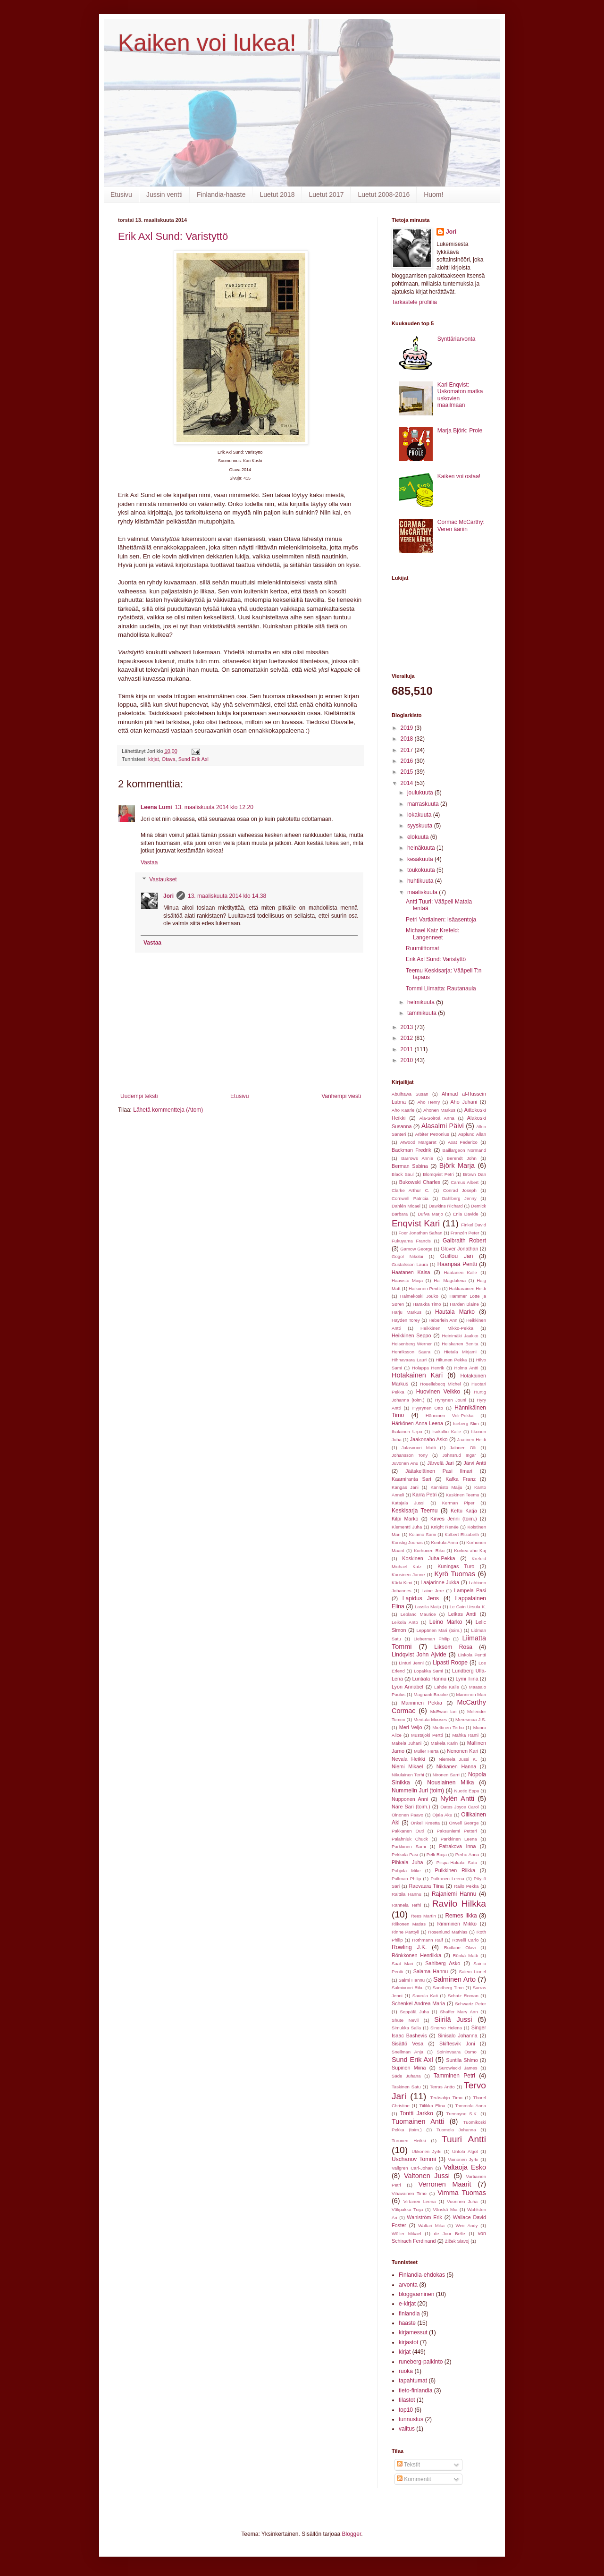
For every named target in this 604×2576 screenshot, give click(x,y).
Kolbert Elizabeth (462, 1534)
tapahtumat (413, 2380)
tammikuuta (422, 1013)
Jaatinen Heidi (471, 1439)
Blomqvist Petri (438, 1174)
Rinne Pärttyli (405, 1931)
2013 (408, 1027)
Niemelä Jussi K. (458, 1759)
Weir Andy (467, 2225)
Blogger (351, 2534)
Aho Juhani (464, 1102)
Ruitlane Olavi (460, 1947)
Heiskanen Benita (460, 1343)
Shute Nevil (405, 2020)
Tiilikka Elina (432, 2105)
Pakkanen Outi (408, 1830)
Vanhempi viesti (341, 1096)
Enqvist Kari (416, 1223)
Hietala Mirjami (460, 1351)
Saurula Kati (425, 1995)
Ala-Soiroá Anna (436, 1118)
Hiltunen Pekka (451, 1359)
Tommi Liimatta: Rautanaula (441, 988)
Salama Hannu (430, 1971)
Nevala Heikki (408, 1759)
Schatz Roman (463, 1995)
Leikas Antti (462, 1614)
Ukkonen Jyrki (426, 2151)
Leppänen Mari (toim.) (438, 1630)
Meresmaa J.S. (470, 1719)
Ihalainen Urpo (407, 1431)
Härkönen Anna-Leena (417, 1423)
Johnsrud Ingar (459, 1455)
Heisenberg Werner (412, 1343)
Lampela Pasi (470, 1590)
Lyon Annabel (407, 1686)
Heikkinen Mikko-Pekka (446, 1328)
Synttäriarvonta (456, 339)
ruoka (406, 2371)
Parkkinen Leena (459, 1838)
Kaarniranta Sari (411, 1479)
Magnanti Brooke (431, 1694)
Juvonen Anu (405, 1463)
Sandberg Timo (448, 1987)
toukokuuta (421, 870)
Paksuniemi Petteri (456, 1830)
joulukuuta (421, 792)
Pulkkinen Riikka (455, 1870)
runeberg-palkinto (421, 2361)
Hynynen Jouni (450, 1399)
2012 (408, 1038)
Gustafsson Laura (410, 1264)
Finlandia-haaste (221, 194)
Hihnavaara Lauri (409, 1359)
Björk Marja (457, 1165)
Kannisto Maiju (446, 1487)
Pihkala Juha (407, 1862)
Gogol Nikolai (407, 1256)
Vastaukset (162, 879)
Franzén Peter (465, 1232)
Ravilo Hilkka (459, 1904)
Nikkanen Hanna (456, 1766)
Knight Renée (445, 1526)
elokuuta (418, 837)
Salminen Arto (454, 1979)
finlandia (409, 2313)
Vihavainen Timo (409, 2193)
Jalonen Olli (463, 1447)
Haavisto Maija (407, 1280)
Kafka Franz (460, 1479)
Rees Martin (423, 1915)
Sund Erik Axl (193, 759)
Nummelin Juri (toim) (418, 1790)
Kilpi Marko (405, 1518)
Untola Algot (465, 2151)
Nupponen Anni (410, 1799)
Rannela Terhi (406, 1905)
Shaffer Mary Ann (459, 2011)
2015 (408, 772)
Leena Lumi (156, 807)
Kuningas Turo (455, 1566)
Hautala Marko (455, 1312)
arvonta (408, 2284)
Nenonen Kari (462, 1751)
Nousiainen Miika (450, 1782)
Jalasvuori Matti (419, 1447)
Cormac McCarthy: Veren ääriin (461, 525)
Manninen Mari (471, 1694)
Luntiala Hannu (429, 1678)
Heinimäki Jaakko (460, 1335)
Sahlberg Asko (442, 1963)
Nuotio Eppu (466, 1790)
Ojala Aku (442, 1814)
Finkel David (473, 1224)
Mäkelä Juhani (406, 1743)
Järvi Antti (474, 1463)
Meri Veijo (410, 1727)
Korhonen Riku (429, 1550)
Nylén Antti (457, 1798)
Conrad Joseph (460, 1190)
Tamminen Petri (454, 2075)
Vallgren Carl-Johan (412, 2168)
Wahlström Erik (424, 2217)
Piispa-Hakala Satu (456, 1862)
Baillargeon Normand (464, 1150)
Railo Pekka (466, 1886)
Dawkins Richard (445, 1205)
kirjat (153, 759)
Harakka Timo (427, 1304)
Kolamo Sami (422, 1534)
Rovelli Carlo (465, 1940)
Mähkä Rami (465, 1735)
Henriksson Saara (411, 1351)
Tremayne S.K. (462, 2113)
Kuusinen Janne (408, 1574)
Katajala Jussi (408, 1502)
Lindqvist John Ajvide (419, 1654)
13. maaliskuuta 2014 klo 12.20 (214, 807)
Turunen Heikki (409, 2140)
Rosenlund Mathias (447, 1931)
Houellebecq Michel (440, 1383)
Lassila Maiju (428, 1606)
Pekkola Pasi (405, 1854)
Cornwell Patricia (410, 1198)
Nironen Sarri (446, 1774)
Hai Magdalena (450, 1280)
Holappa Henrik (428, 1367)
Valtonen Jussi (427, 2175)
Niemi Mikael (407, 1766)
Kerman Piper (458, 1502)
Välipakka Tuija (407, 2209)
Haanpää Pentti (457, 1264)
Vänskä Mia (445, 2209)
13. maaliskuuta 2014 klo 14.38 (227, 896)
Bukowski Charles (419, 1182)
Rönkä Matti (465, 1955)
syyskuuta (420, 825)
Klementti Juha (407, 1526)
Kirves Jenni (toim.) (453, 1518)
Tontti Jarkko (417, 2113)
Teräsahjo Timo (446, 2097)
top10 (406, 2410)
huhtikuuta (421, 881)
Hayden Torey (406, 1320)
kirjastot (408, 2342)
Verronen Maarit (444, 2184)
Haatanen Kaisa (411, 1272)
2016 (408, 761)
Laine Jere (432, 1590)
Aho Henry (428, 1102)
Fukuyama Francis (411, 1240)
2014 (408, 783)
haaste (407, 2323)
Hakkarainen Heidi (467, 1288)
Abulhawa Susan (410, 1094)
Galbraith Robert (464, 1240)
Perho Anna (467, 1854)
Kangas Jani (405, 1487)
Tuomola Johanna (456, 2129)
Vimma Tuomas (461, 2192)
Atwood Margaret (418, 1142)
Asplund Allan (472, 1134)
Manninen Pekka (422, 1703)
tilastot (407, 2400)
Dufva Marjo (430, 1213)
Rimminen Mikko (457, 1923)
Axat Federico (463, 1142)
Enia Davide (465, 1213)
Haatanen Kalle (460, 1272)
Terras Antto (442, 2086)
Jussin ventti (164, 194)
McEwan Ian (443, 1711)
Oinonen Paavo (407, 1814)
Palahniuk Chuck (410, 1838)
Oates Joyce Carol (459, 1806)
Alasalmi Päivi (442, 1126)
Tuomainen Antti (418, 2121)
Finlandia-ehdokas (422, 2275)
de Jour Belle (449, 2233)
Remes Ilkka (461, 1915)
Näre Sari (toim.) (411, 1806)
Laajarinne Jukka (439, 1582)
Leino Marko (445, 1622)
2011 (408, 1049)
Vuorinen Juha (462, 2201)
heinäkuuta (421, 848)
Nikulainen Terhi (408, 1774)
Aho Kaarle (403, 1110)
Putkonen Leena (447, 1878)
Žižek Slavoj (457, 2241)
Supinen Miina (409, 2067)
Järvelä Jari (440, 1463)
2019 (408, 728)
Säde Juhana (406, 2075)
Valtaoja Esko (465, 2167)
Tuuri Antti (464, 2139)
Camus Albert (464, 1182)
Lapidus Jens (421, 1598)
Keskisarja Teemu (415, 1510)
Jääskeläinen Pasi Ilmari (438, 1471)
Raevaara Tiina (426, 1886)
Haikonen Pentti (425, 1288)
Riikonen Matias (409, 1923)
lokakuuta (420, 814)
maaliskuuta (423, 892)
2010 (408, 1060)
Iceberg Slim (465, 1423)
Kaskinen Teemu (462, 1494)
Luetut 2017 (326, 194)
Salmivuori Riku (408, 1987)
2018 (408, 738)
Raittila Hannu (406, 1894)
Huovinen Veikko (438, 1391)
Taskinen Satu (406, 2086)
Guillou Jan (456, 1256)
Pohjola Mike (406, 1870)
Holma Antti (466, 1367)
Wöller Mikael (406, 2233)
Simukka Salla (406, 2027)
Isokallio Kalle (446, 1431)
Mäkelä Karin (444, 1743)
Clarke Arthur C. (410, 1190)
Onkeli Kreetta (425, 1822)
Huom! (433, 194)
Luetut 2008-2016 (384, 194)
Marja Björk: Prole (459, 430)
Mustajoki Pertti (427, 1735)
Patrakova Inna (457, 1846)
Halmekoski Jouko (419, 1296)
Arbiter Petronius (432, 1134)
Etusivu (121, 194)
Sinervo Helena (446, 2027)
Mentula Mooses (430, 1719)
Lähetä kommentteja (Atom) (168, 1109)
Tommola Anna (470, 2105)
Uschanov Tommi (414, 2159)
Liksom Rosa (453, 1647)
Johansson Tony (410, 1455)
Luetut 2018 (277, 194)
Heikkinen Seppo (411, 1335)
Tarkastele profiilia (414, 302)
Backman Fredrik (411, 1150)
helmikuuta (421, 1002)
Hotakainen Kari (417, 1375)
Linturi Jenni (411, 1662)
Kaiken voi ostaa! (458, 476)
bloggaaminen (416, 2294)
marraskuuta (423, 804)
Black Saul (403, 1174)
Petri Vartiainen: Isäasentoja (441, 919)
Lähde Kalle (446, 1686)
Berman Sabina (410, 1166)
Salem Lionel (472, 1971)
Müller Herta (426, 1751)
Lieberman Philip (432, 1638)
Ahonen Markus (439, 1110)
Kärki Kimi (402, 1582)
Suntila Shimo (462, 2060)
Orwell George (464, 1822)
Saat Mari (402, 1963)
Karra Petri (424, 1494)
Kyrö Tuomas (455, 1574)
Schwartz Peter (470, 2003)
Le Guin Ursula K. (468, 1606)
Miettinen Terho (448, 1727)
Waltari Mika (431, 2225)
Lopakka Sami (428, 1670)
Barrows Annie (417, 1158)
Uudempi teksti (139, 1096)
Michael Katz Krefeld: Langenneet (432, 933)
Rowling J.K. (409, 1947)
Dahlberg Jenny (459, 1198)
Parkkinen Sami (409, 1846)
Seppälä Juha (414, 2011)
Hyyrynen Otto (427, 1407)
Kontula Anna (444, 1542)
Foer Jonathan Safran (420, 1232)
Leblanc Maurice (418, 1614)
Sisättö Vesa (407, 2043)
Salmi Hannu (412, 1980)
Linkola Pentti (472, 1654)
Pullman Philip (406, 1878)
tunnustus (411, 2419)
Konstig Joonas (407, 1542)
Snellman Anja (407, 2051)
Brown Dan (474, 1174)
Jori (168, 896)
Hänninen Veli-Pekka (449, 1415)
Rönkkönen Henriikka (416, 1955)
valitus (407, 2428)
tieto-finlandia (415, 2390)
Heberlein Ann (442, 1320)
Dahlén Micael (406, 1205)
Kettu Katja (464, 1510)
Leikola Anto (405, 1622)
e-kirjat (407, 2303)
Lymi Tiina (466, 1678)
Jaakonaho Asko (429, 1439)
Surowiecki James (458, 2067)
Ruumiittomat (422, 948)
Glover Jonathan (459, 1248)
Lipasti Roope (450, 1662)
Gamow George (416, 1248)
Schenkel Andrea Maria (418, 2003)
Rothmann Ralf (427, 1940)
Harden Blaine (464, 1304)
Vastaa (149, 862)
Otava (169, 759)
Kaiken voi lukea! (207, 43)
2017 (408, 750)
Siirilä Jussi (453, 2019)
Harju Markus (406, 1312)
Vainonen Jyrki (463, 2159)
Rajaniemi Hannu (454, 1894)
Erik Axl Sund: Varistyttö (173, 236)
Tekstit (408, 2464)
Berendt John (462, 1158)
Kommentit (414, 2479)
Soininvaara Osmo (456, 2051)
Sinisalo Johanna (458, 2035)
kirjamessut (413, 2332)
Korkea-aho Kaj (470, 1550)
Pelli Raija (437, 1854)
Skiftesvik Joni (457, 2043)
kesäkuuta (421, 859)
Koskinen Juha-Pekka (428, 1558)
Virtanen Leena (419, 2201)
